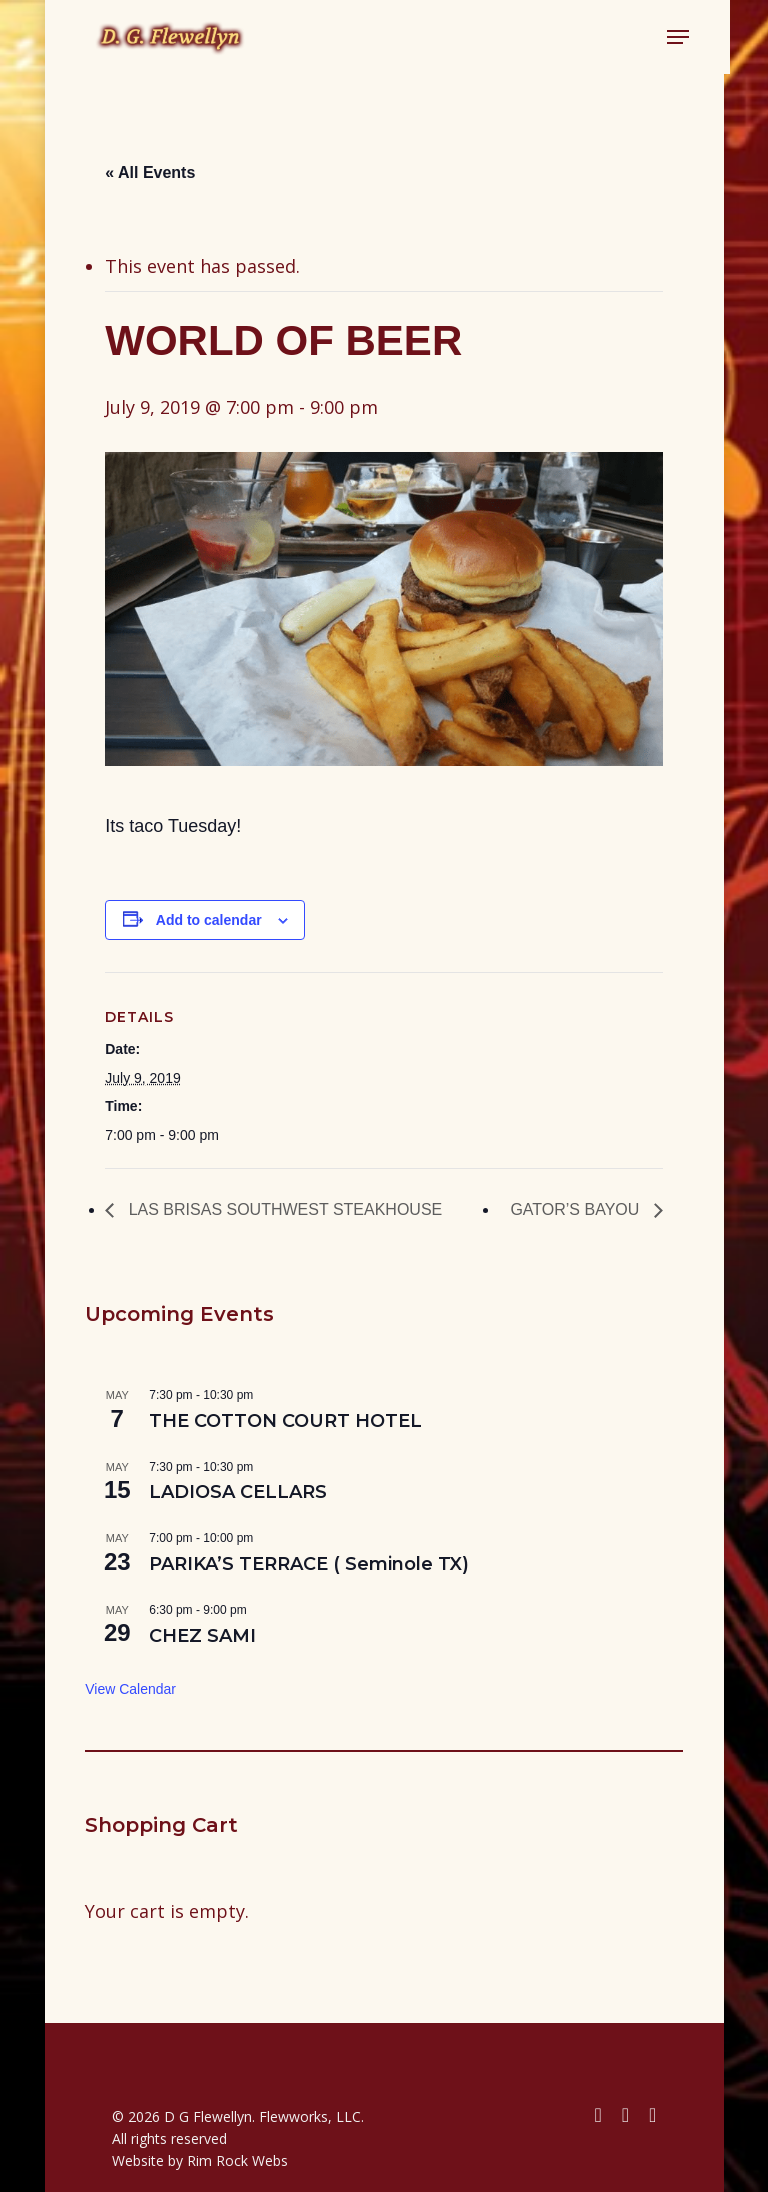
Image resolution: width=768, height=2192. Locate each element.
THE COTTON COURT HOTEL (285, 1421)
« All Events (150, 172)
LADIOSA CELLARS (238, 1492)
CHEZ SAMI (202, 1636)
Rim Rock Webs (237, 2160)
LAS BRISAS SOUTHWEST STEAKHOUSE (283, 1209)
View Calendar (130, 1689)
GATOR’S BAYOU (576, 1209)
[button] (671, 37)
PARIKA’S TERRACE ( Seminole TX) (309, 1564)
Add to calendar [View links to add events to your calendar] (209, 920)
